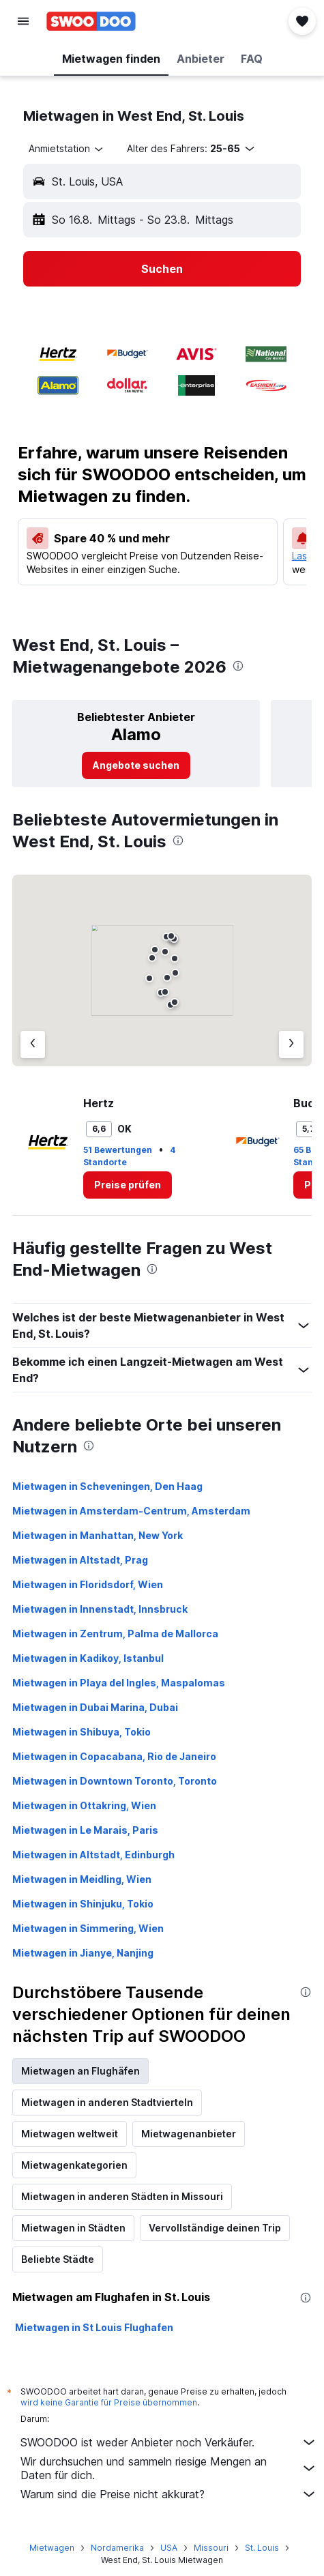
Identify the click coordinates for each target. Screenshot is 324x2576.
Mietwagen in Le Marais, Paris (85, 1830)
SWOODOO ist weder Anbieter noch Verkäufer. (168, 2442)
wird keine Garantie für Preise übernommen (108, 2402)
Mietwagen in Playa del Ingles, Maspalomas (118, 1682)
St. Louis (262, 2548)
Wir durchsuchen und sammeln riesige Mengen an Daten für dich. (168, 2468)
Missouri (211, 2548)
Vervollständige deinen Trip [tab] (215, 2228)
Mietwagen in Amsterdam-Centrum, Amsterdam (131, 1511)
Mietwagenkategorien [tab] (74, 2165)
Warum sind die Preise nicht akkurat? (168, 2494)
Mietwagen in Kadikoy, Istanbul (88, 1658)
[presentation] (238, 666)
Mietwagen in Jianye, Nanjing (82, 1953)
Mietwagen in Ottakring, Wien (84, 1805)
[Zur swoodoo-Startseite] (91, 21)
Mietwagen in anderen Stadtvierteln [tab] (107, 2102)
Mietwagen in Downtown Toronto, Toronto (114, 1781)
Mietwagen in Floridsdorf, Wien (87, 1584)
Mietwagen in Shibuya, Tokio (81, 1732)
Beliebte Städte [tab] (57, 2259)
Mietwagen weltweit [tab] (69, 2133)
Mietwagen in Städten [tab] (73, 2228)
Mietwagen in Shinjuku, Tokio (82, 1903)
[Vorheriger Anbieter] (32, 1044)
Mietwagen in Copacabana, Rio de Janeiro (114, 1756)
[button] (23, 21)
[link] (136, 765)
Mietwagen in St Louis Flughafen (94, 2327)
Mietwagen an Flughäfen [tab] (80, 2071)
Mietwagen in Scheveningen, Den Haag (107, 1486)
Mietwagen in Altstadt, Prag (80, 1560)
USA (168, 2548)
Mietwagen (51, 2548)
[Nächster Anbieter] (291, 1044)
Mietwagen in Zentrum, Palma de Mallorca (115, 1633)
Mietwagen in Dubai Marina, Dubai (95, 1707)
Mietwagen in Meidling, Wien (81, 1879)
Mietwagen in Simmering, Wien (88, 1928)
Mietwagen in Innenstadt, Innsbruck (100, 1609)
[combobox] (67, 149)
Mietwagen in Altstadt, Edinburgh (93, 1854)
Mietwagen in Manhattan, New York (97, 1535)
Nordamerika (117, 2548)
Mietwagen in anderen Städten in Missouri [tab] (122, 2196)
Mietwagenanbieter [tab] (188, 2133)
